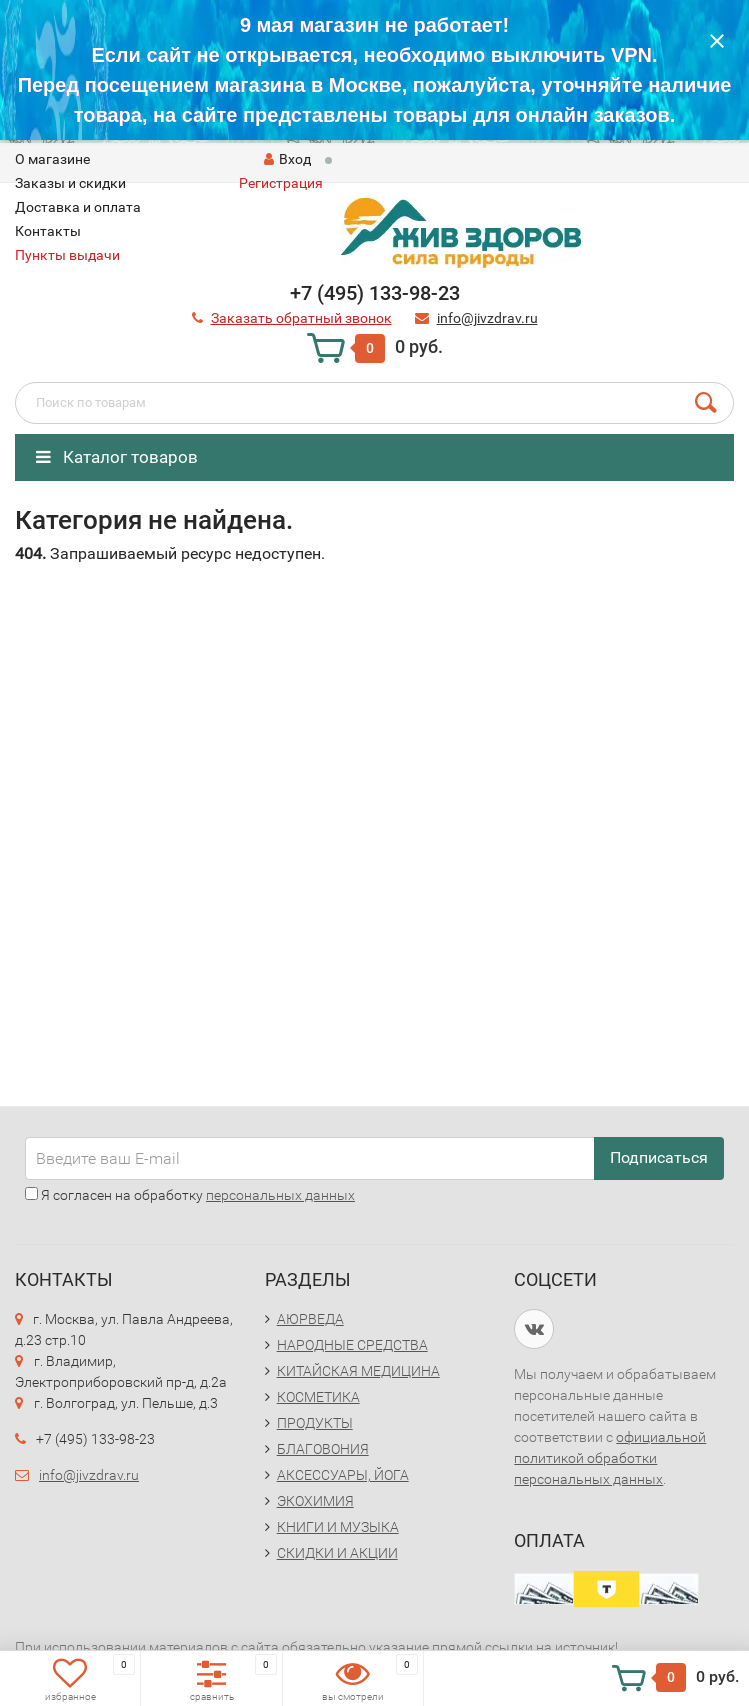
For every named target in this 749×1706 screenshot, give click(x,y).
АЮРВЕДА (310, 1319)
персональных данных (280, 1195)
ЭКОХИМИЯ (315, 1501)
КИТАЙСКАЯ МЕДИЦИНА (358, 1371)
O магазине (52, 159)
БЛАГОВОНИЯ (323, 1449)
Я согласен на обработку (190, 1195)
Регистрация (281, 183)
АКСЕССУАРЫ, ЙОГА (343, 1475)
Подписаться (659, 1157)
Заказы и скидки (70, 183)
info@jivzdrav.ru (89, 1475)
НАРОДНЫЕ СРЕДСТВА (352, 1345)
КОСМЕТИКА (318, 1397)
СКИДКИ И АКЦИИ (337, 1553)
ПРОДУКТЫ (315, 1423)
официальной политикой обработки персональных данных (610, 1458)
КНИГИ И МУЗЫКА (338, 1527)
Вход (287, 159)
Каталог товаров (117, 457)
